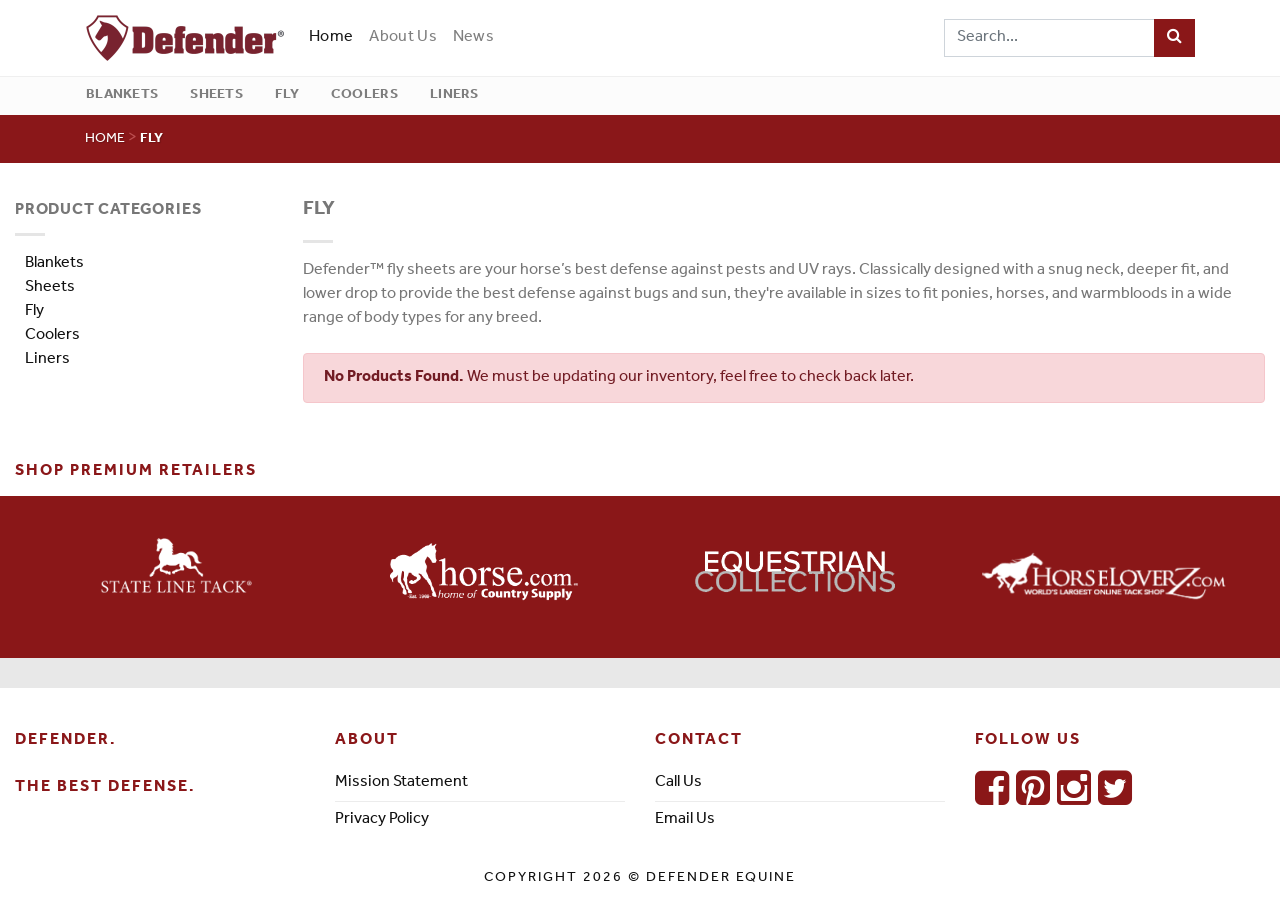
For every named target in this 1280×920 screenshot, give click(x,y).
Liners (454, 95)
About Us (403, 38)
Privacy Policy (382, 820)
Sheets (216, 95)
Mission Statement (401, 783)
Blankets (122, 95)
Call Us (678, 783)
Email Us (685, 820)
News (473, 38)
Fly (287, 95)
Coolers (364, 95)
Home (335, 36)
